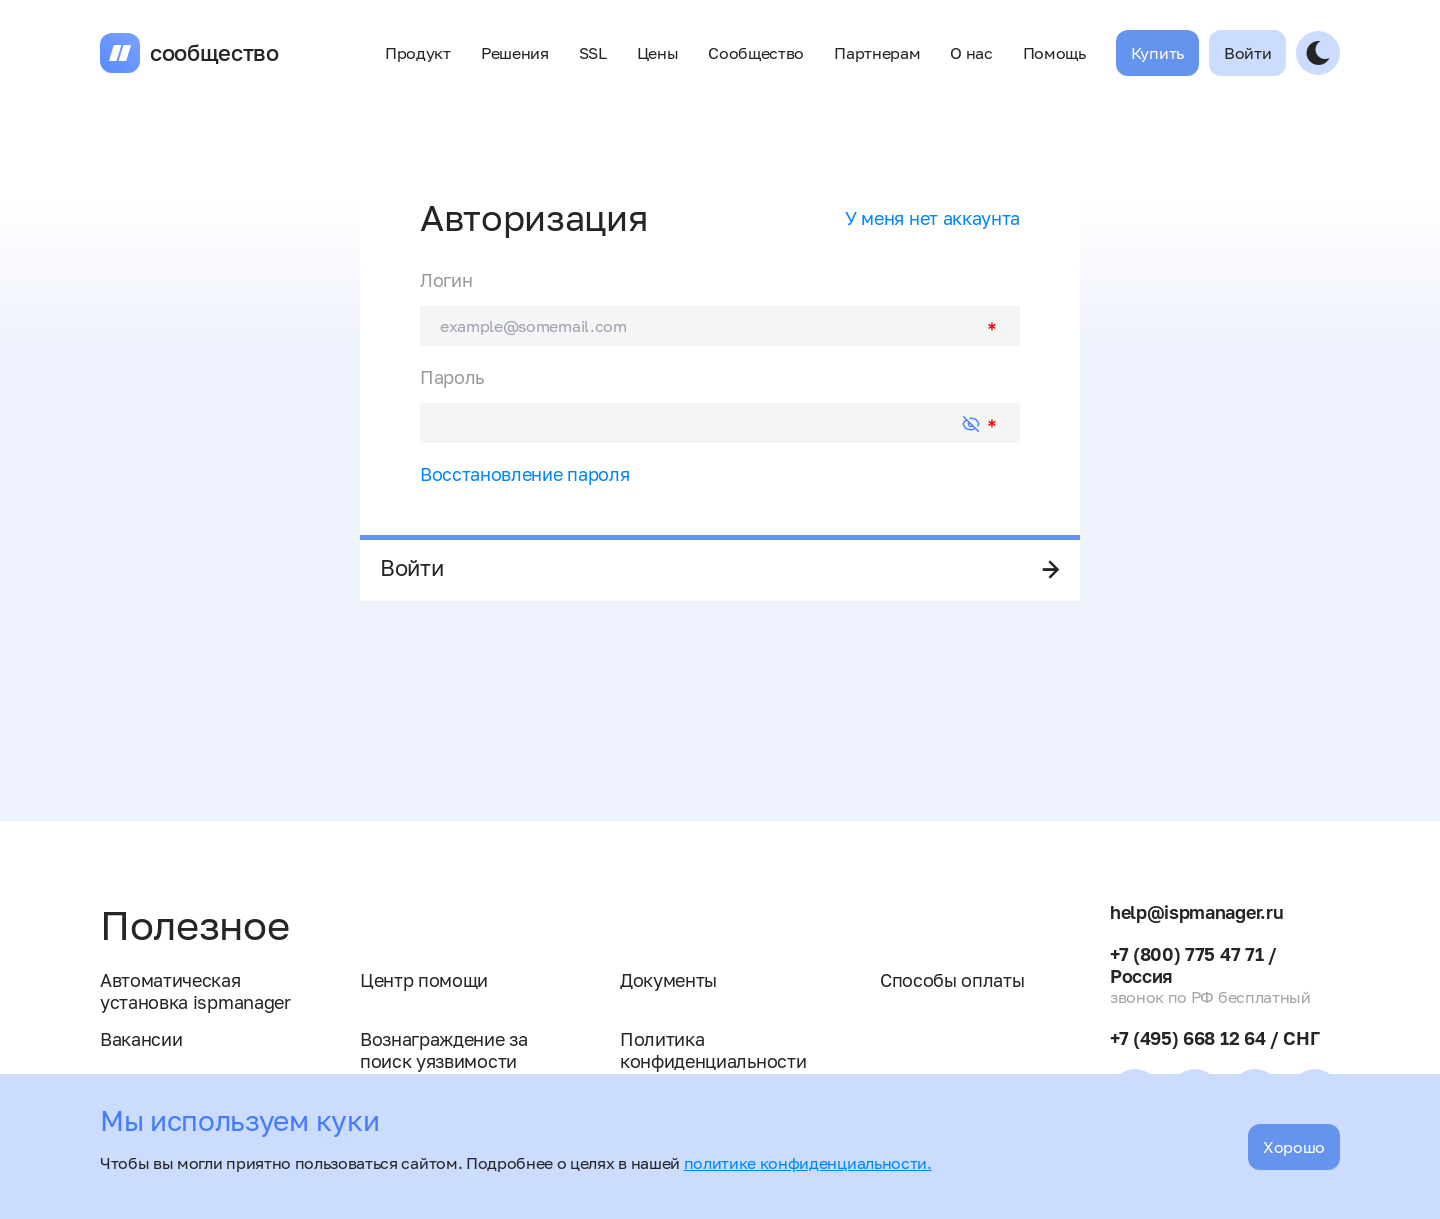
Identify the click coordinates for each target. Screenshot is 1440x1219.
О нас (971, 53)
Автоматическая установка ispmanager (195, 991)
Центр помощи (424, 980)
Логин (446, 280)
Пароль (452, 377)
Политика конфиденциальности (713, 1050)
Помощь (1054, 53)
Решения (515, 53)
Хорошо (1294, 1147)
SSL (593, 53)
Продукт (418, 53)
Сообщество (756, 53)
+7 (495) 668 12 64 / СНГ (1214, 1038)
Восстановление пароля (524, 474)
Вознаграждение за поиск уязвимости (444, 1050)
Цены (658, 53)
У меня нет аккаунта (932, 218)
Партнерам (877, 53)
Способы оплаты (952, 980)
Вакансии (141, 1039)
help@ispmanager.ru (1196, 912)
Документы (668, 980)
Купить (1157, 53)
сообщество (214, 53)
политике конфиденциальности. (808, 1163)
